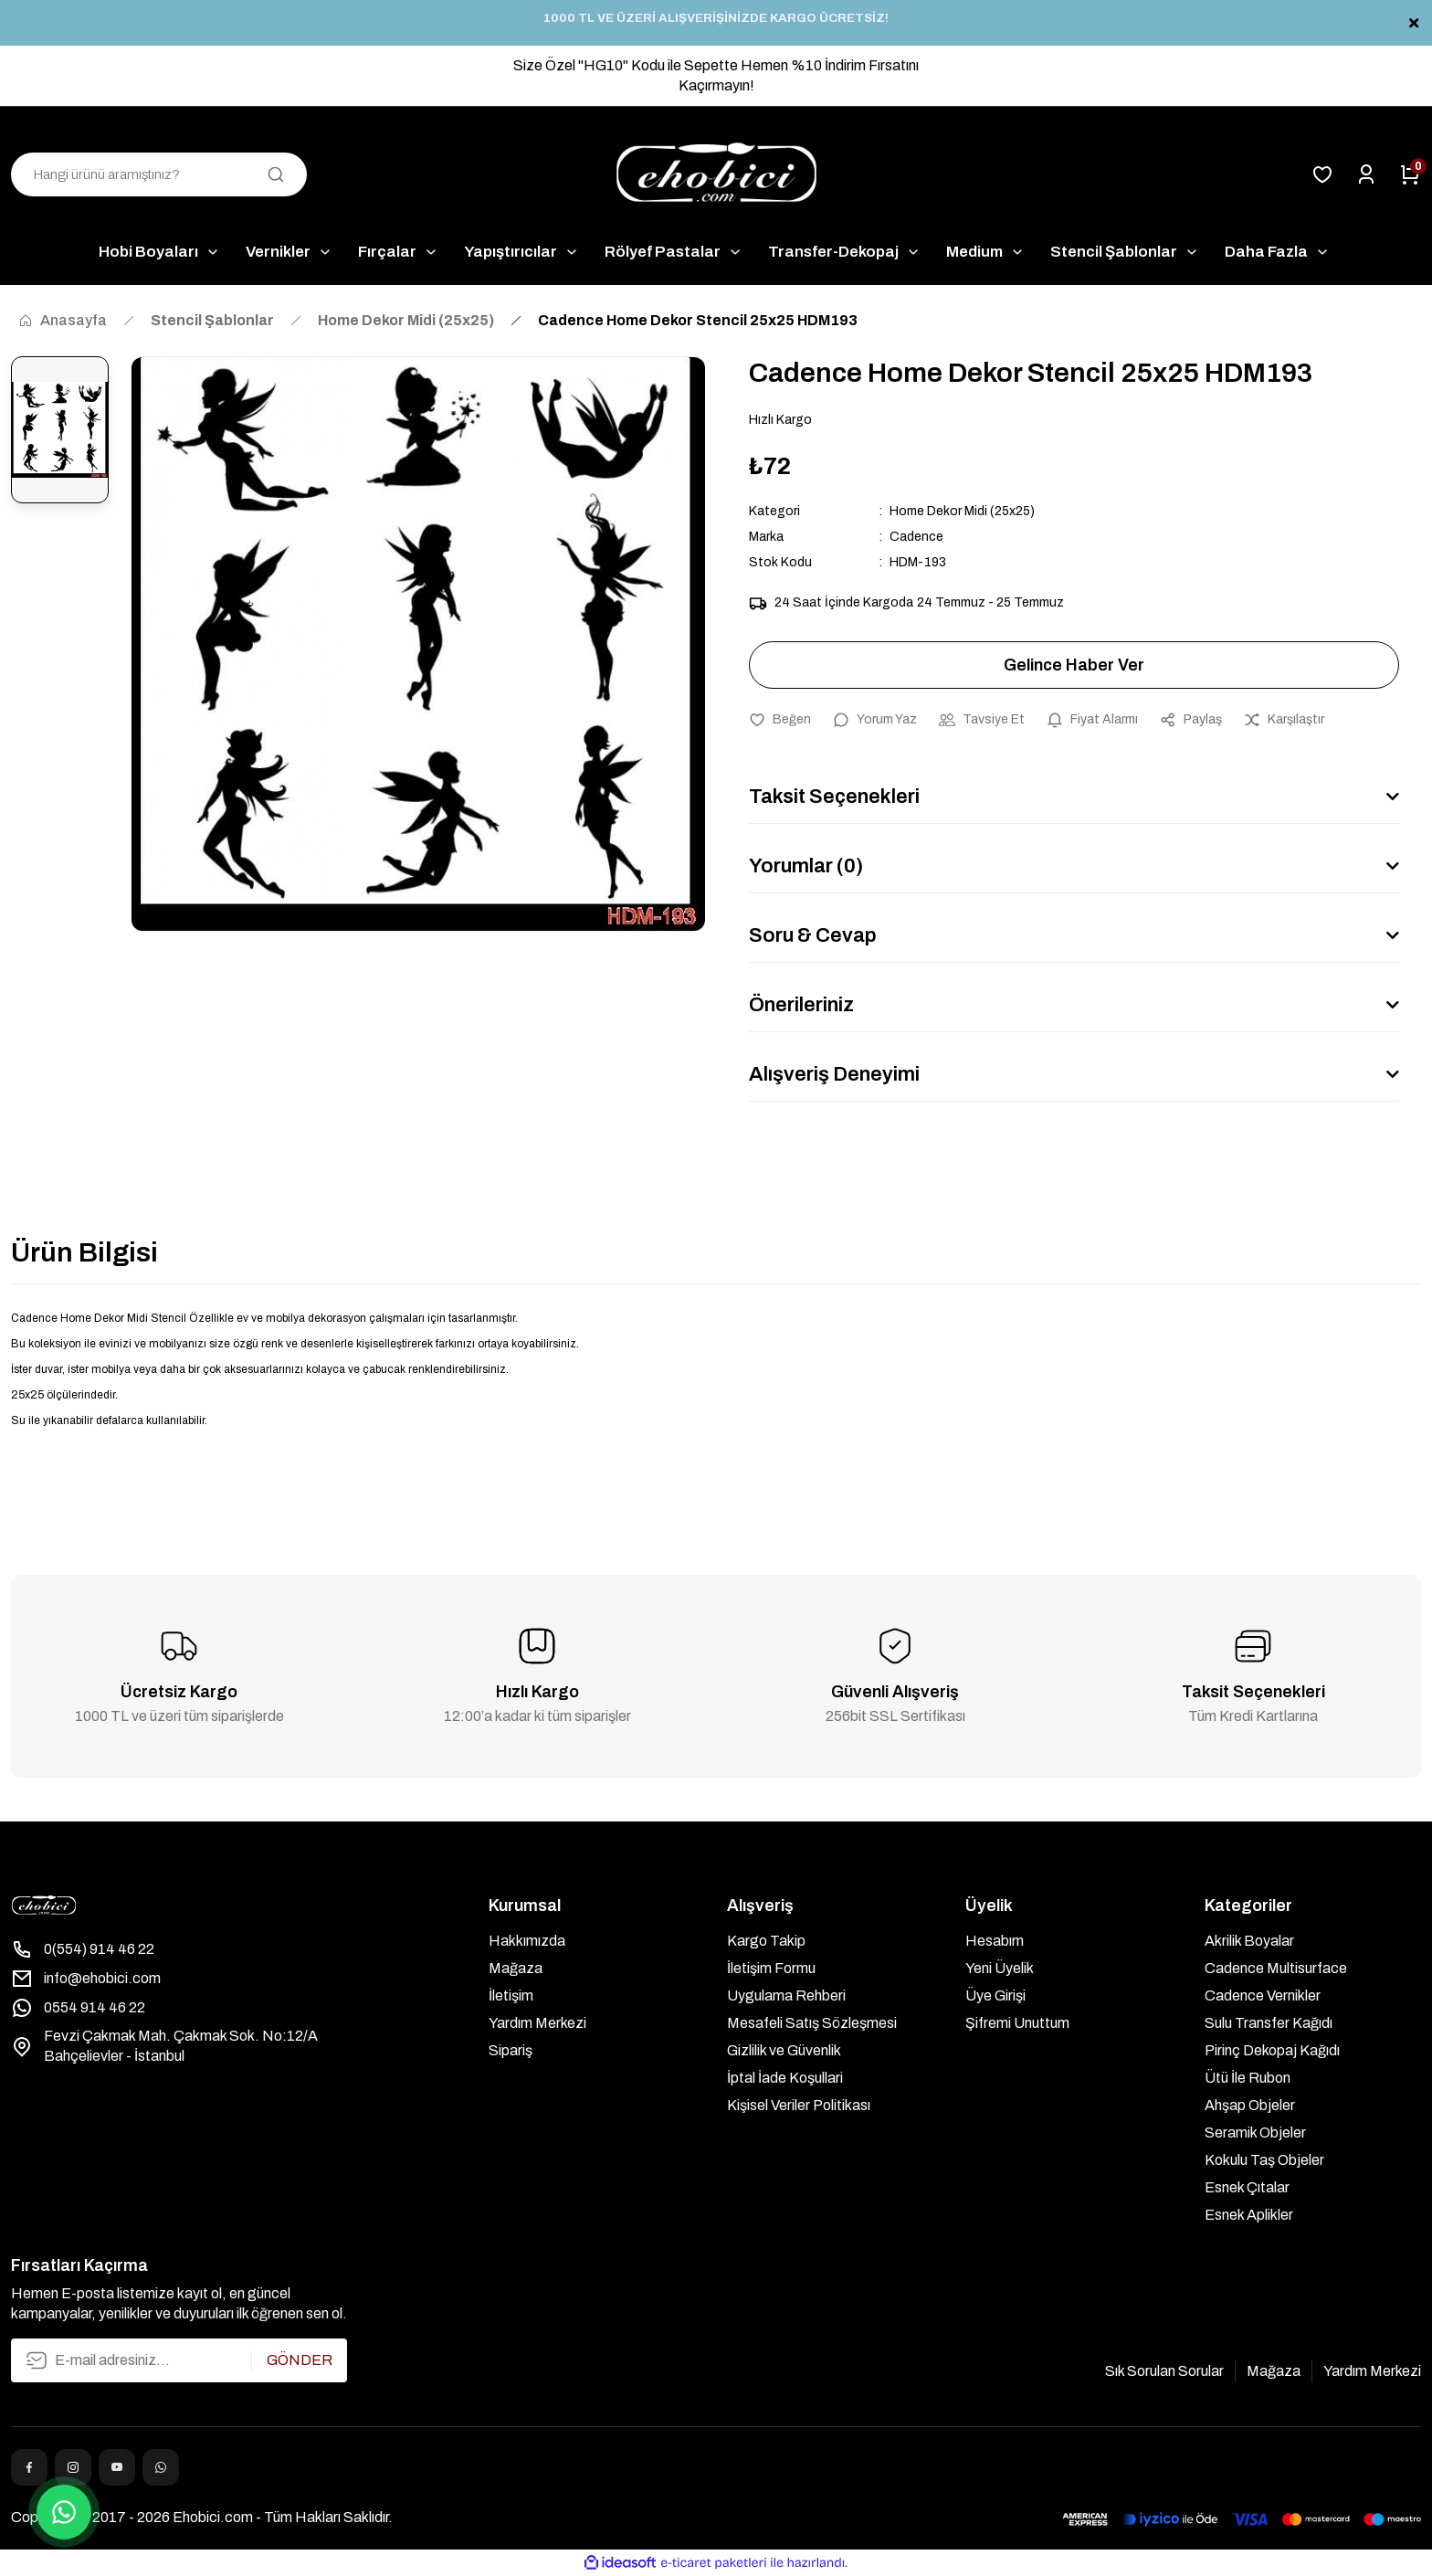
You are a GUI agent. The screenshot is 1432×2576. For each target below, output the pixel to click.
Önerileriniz (801, 1005)
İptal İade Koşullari (785, 2077)
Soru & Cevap (813, 935)
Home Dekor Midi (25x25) (962, 511)
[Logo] (716, 174)
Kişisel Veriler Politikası (798, 2105)
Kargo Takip (766, 1940)
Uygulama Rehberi (786, 1995)
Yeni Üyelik (999, 1968)
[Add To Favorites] (780, 720)
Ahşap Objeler (1250, 2105)
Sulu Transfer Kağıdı (1268, 2023)
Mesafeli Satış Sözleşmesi (812, 2023)
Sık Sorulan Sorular (1164, 2371)
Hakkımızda (527, 1940)
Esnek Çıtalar (1247, 2187)
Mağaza (515, 1968)
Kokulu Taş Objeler (1264, 2160)
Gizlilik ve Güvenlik (784, 2050)
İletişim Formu (771, 1968)
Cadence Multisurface (1276, 1968)
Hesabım (994, 1940)
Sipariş (510, 2050)
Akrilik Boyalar (1249, 1940)
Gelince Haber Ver (1074, 665)
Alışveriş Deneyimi (834, 1074)
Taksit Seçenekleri (834, 797)
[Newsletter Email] (179, 2360)
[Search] (159, 174)
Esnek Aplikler (1249, 2214)
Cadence (916, 537)
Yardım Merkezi (537, 2023)
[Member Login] (1366, 174)
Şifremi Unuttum (1017, 2023)
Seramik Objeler (1255, 2132)
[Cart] (1410, 174)
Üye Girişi (995, 1995)
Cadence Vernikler (1263, 1995)
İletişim (511, 1995)
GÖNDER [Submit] (299, 2360)
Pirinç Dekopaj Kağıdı (1272, 2050)
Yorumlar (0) (806, 866)
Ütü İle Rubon (1247, 2077)
